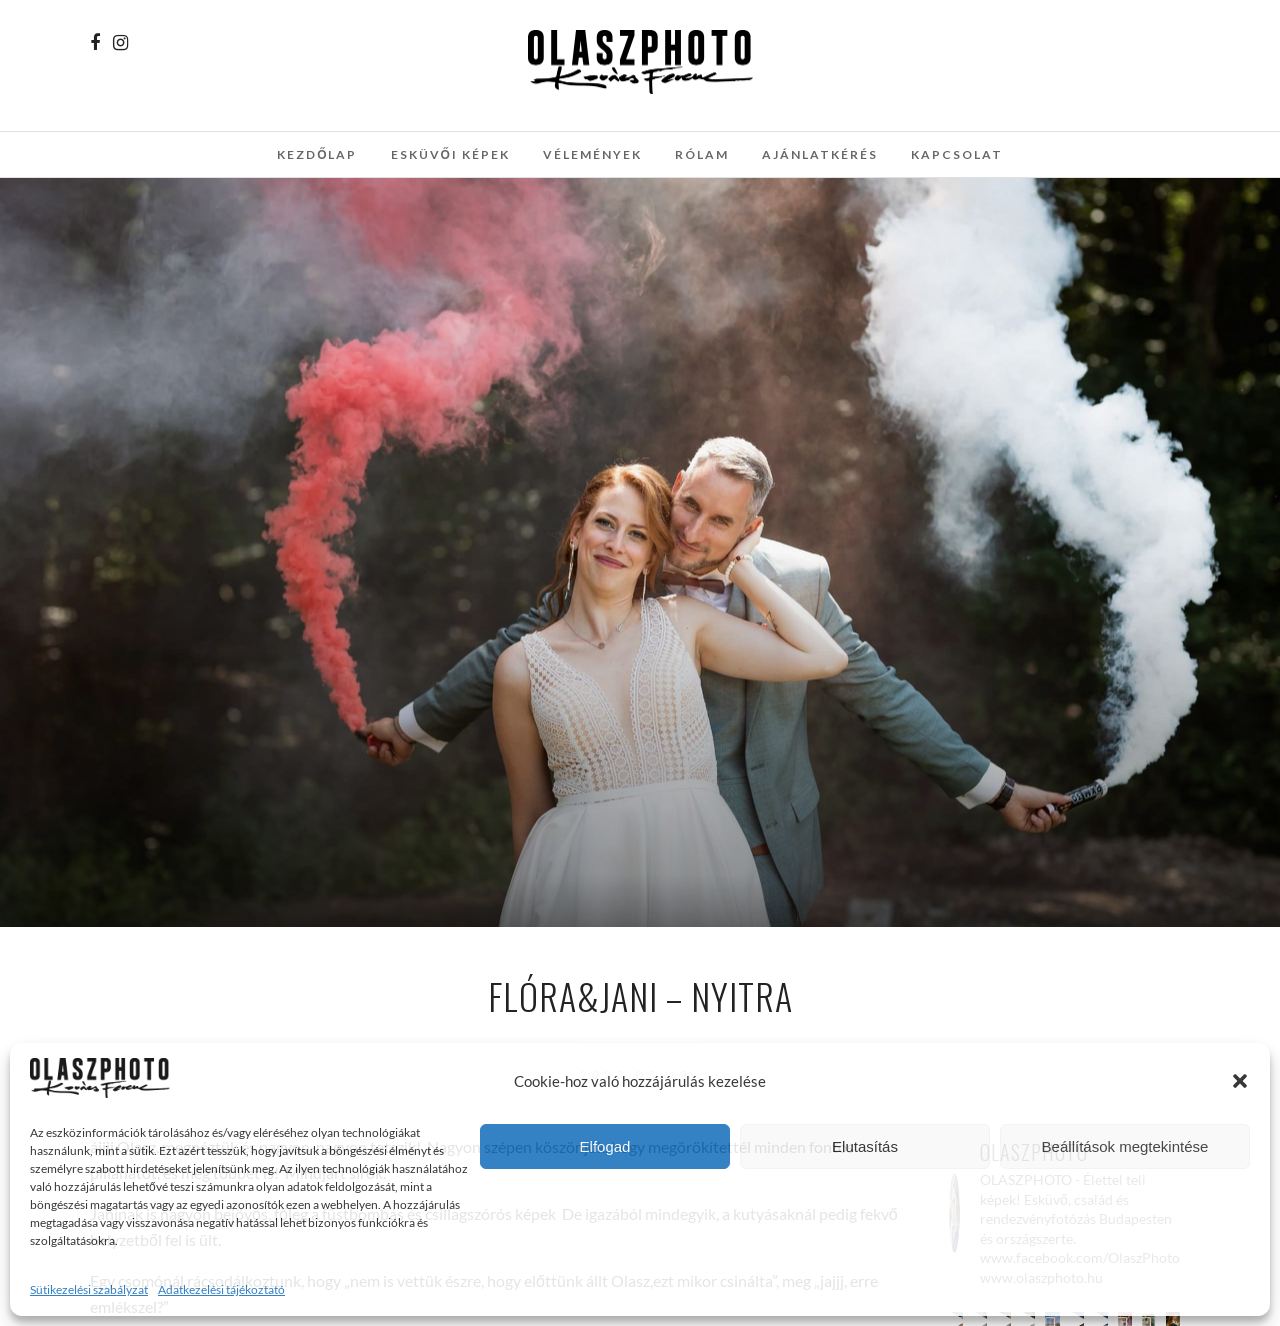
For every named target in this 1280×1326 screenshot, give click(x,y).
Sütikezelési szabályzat (89, 1289)
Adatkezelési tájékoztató (221, 1289)
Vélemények (592, 154)
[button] (1240, 1081)
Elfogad (605, 1146)
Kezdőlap (317, 154)
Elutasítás (865, 1146)
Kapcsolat (957, 154)
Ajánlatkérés (820, 154)
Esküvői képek (450, 154)
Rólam (702, 154)
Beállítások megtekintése (1125, 1146)
